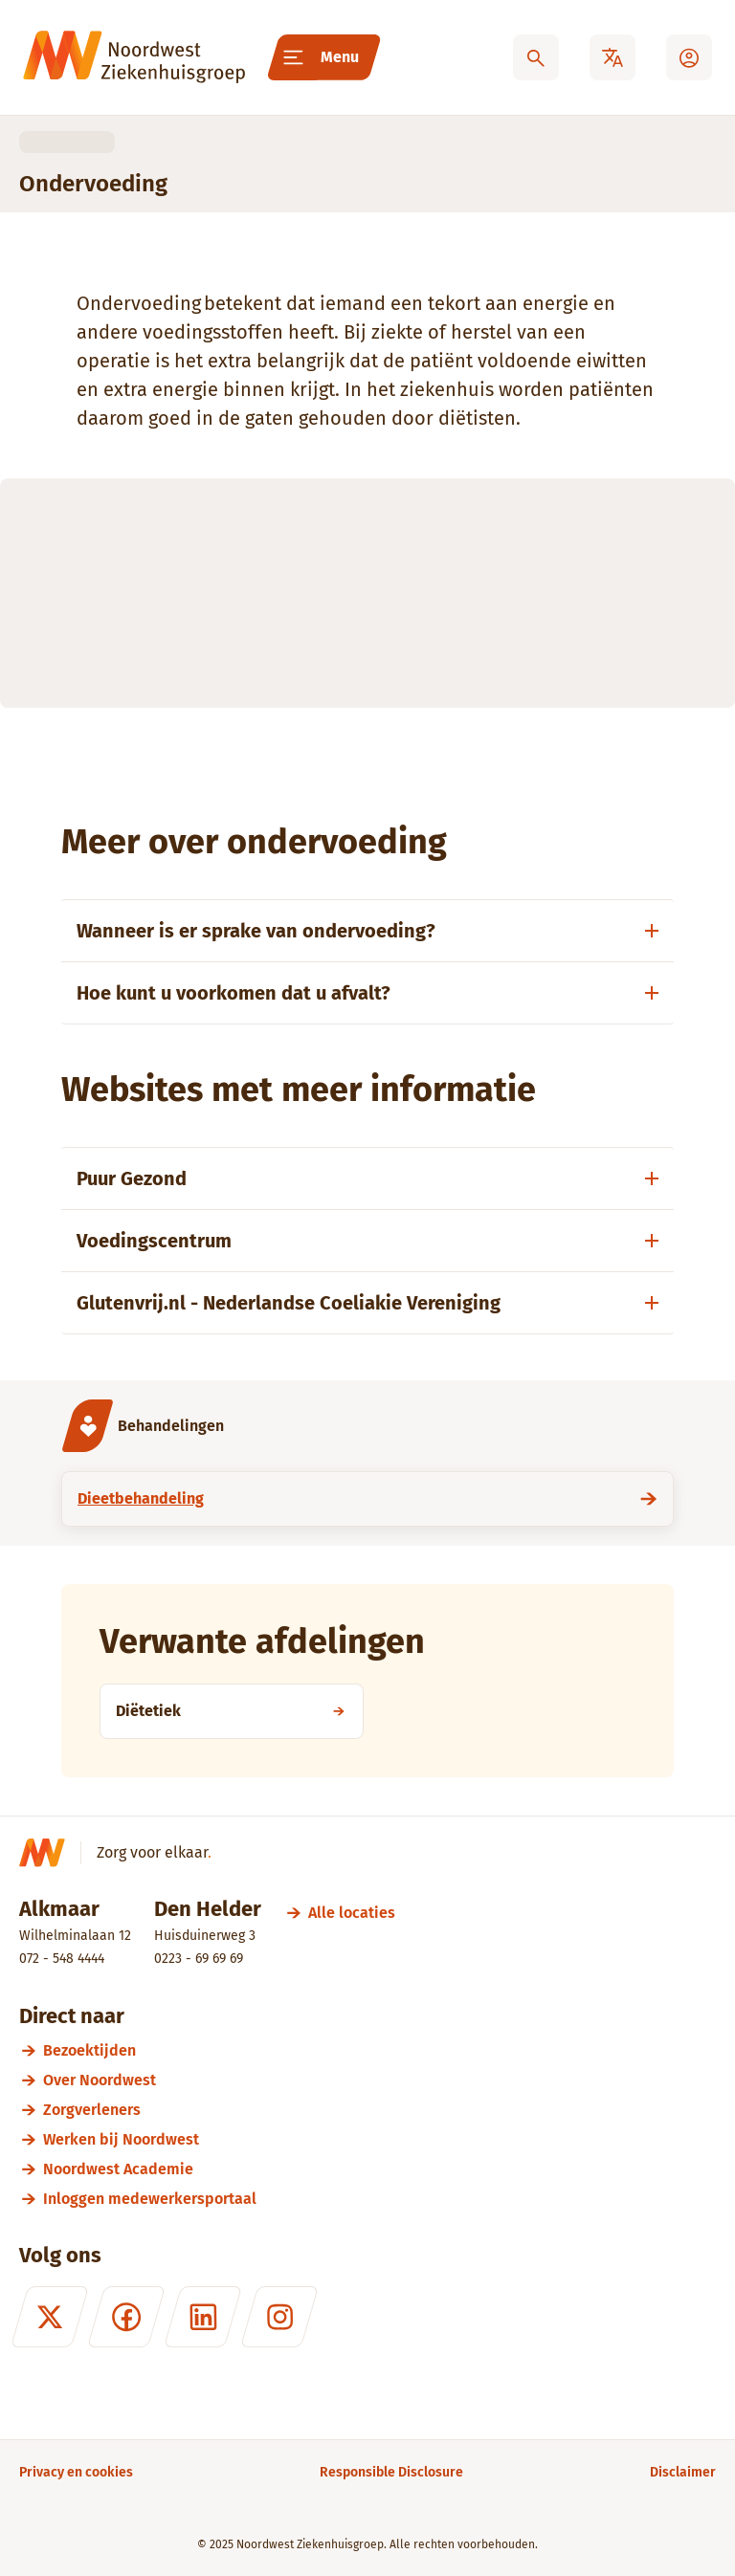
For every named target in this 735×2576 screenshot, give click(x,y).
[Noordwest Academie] (379, 2169)
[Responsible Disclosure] (391, 2472)
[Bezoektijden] (379, 2050)
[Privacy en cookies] (76, 2472)
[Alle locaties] (351, 1913)
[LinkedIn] (203, 2316)
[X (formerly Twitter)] (50, 2316)
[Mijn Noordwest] (689, 57)
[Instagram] (279, 2316)
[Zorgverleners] (379, 2110)
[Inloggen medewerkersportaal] (379, 2199)
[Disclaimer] (683, 2472)
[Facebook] (126, 2316)
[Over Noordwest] (379, 2080)
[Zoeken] (536, 57)
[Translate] (612, 57)
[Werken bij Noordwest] (379, 2139)
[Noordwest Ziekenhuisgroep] (134, 57)
